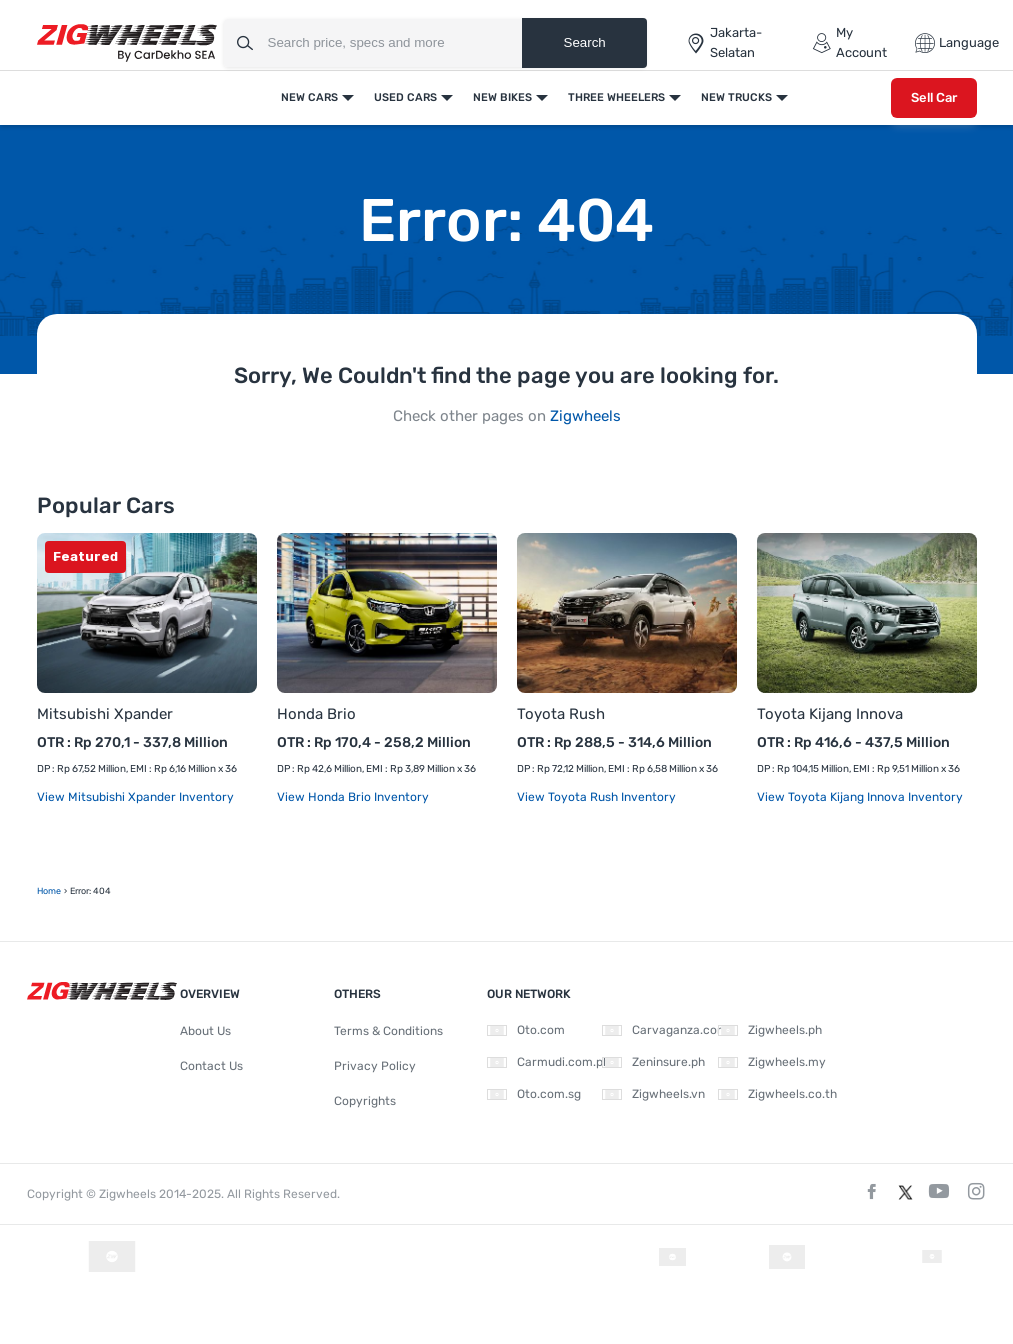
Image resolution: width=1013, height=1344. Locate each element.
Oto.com (526, 1030)
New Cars (309, 97)
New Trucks (736, 97)
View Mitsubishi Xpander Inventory (135, 797)
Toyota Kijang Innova (830, 714)
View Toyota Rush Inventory (596, 797)
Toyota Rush (561, 714)
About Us (205, 1031)
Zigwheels (585, 416)
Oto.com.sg (534, 1094)
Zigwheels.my (772, 1062)
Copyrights (365, 1101)
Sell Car (934, 97)
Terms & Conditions (388, 1031)
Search (585, 42)
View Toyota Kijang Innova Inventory (860, 797)
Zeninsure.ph (653, 1062)
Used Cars (405, 97)
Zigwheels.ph (770, 1030)
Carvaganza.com (665, 1030)
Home (49, 891)
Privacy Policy (375, 1066)
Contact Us (211, 1066)
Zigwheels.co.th (777, 1094)
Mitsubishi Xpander (105, 714)
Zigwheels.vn (653, 1094)
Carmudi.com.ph (548, 1062)
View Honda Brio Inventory (353, 797)
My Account (849, 42)
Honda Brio (316, 714)
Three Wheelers (616, 97)
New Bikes (502, 97)
